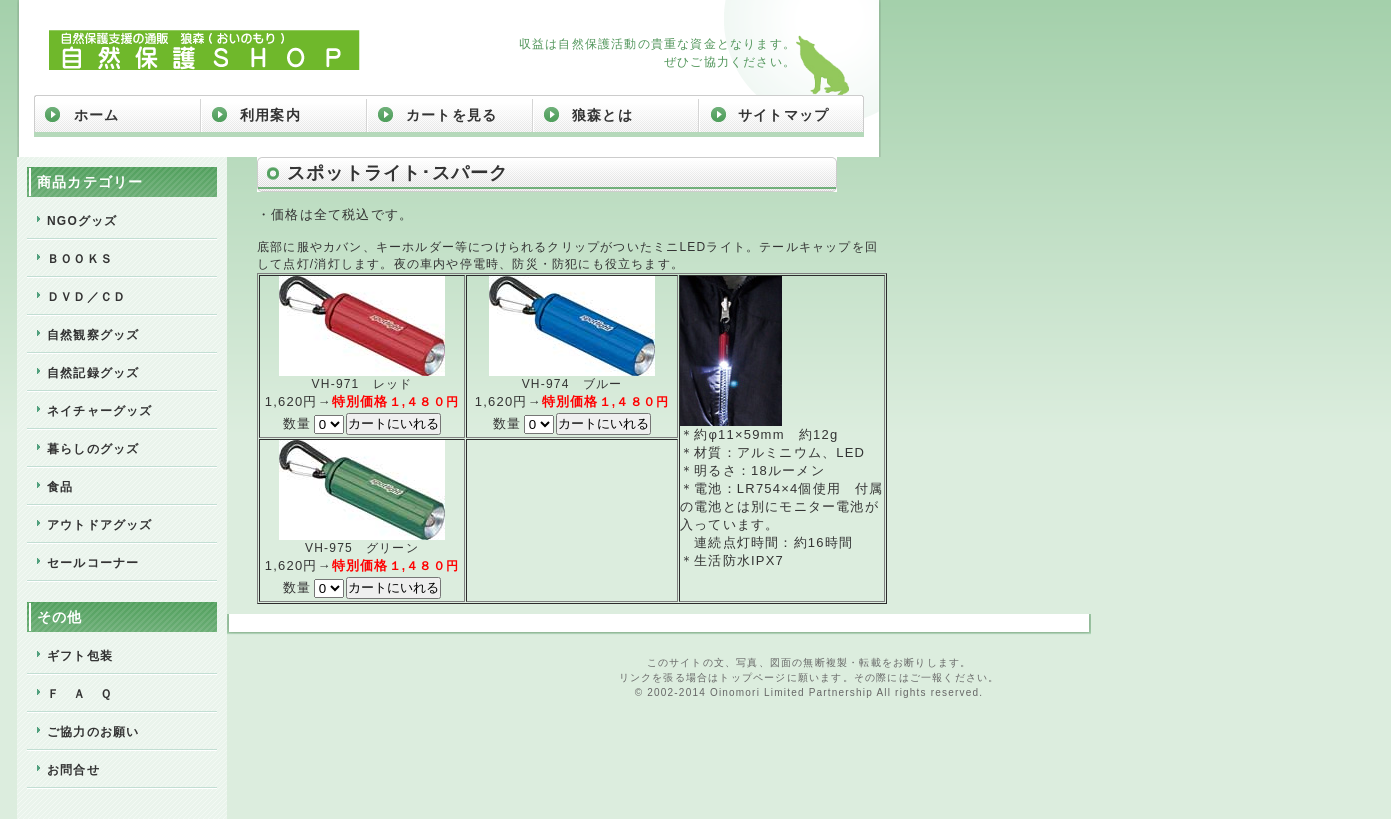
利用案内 (270, 115)
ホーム (97, 115)
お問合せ (73, 770)
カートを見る (451, 115)
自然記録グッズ (93, 373)
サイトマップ (783, 115)
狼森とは (602, 115)
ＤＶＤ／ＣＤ (86, 297)
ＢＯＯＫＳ (80, 259)
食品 (60, 487)
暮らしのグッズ (93, 449)
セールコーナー (93, 563)
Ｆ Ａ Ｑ (79, 694)
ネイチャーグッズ (100, 411)
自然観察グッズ (93, 335)
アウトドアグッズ (100, 525)
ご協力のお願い (93, 732)
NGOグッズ (82, 221)
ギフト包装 (80, 656)
